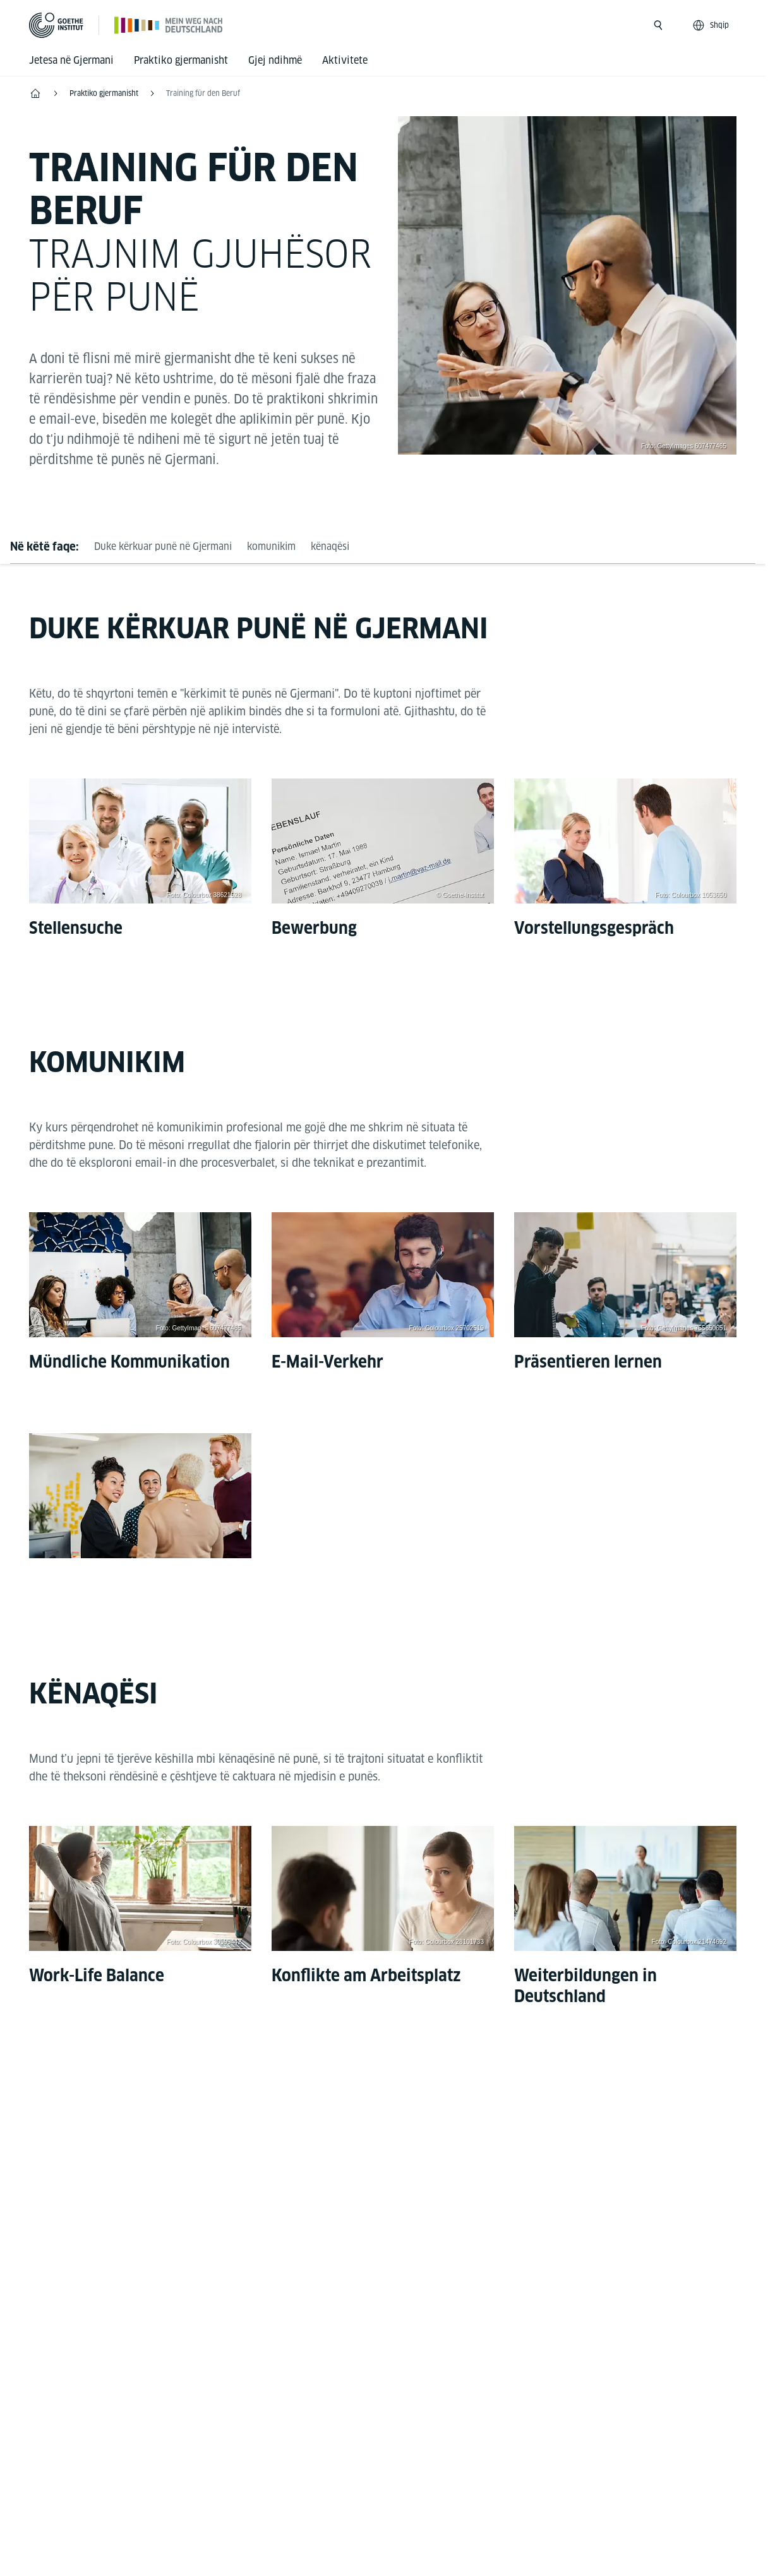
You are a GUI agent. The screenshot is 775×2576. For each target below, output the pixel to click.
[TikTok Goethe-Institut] (443, 2156)
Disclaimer (262, 2478)
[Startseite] (169, 25)
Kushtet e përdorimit (439, 2478)
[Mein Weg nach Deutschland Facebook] (362, 2156)
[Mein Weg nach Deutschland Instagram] (322, 2156)
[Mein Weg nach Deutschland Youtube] (403, 2156)
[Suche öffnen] (658, 25)
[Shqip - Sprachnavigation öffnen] (711, 25)
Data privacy (339, 2478)
